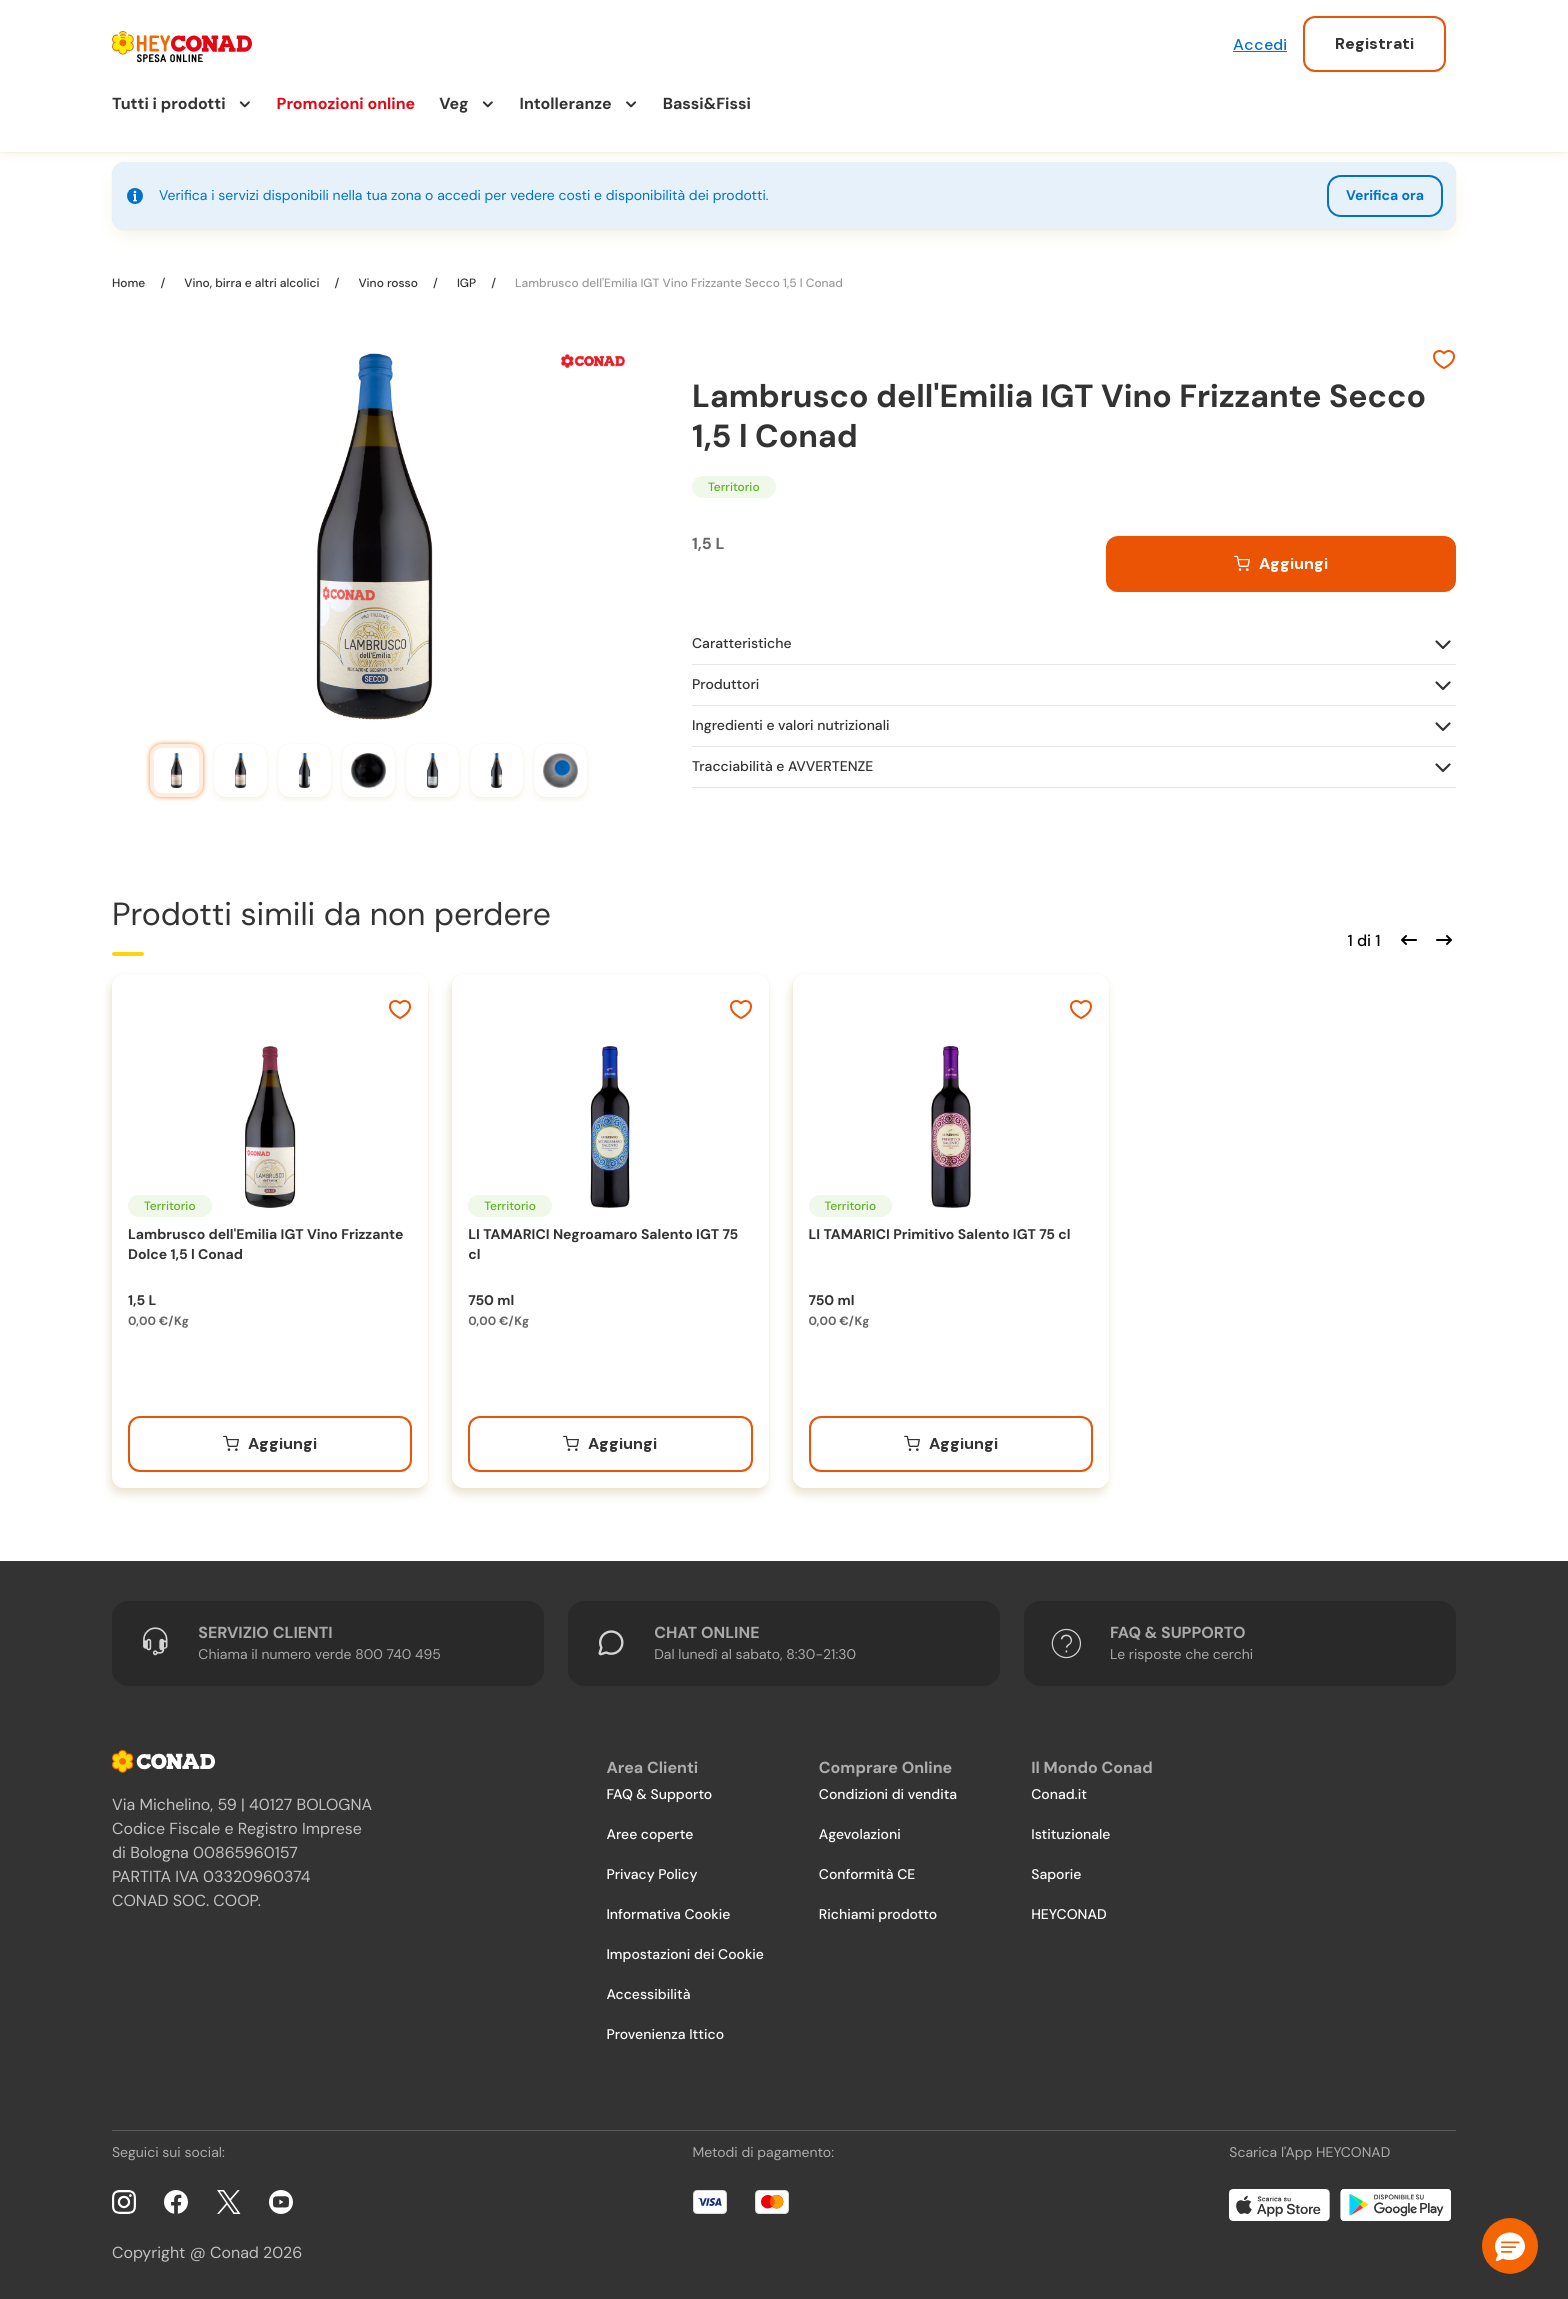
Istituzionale (1070, 1835)
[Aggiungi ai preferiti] (1444, 362)
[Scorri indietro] (1406, 938)
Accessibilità (648, 1995)
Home (130, 283)
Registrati (1374, 43)
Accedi (1260, 44)
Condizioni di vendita (888, 1795)
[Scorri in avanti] (1441, 938)
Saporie (1056, 1875)
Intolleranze (566, 103)
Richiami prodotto (878, 1915)
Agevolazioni (860, 1835)
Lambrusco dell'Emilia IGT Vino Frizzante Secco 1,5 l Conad (677, 283)
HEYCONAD (1068, 1915)
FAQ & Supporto (659, 1795)
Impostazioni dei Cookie (685, 1955)
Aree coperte (649, 1835)
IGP (466, 283)
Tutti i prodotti (169, 103)
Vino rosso (388, 283)
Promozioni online (346, 103)
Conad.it (1059, 1795)
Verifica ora (1385, 196)
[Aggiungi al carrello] (1281, 564)
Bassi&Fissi (707, 103)
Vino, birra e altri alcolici (251, 283)
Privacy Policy (651, 1875)
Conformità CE (867, 1875)
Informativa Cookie (668, 1915)
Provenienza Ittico (665, 2035)
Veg (453, 103)
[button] (1510, 2246)
